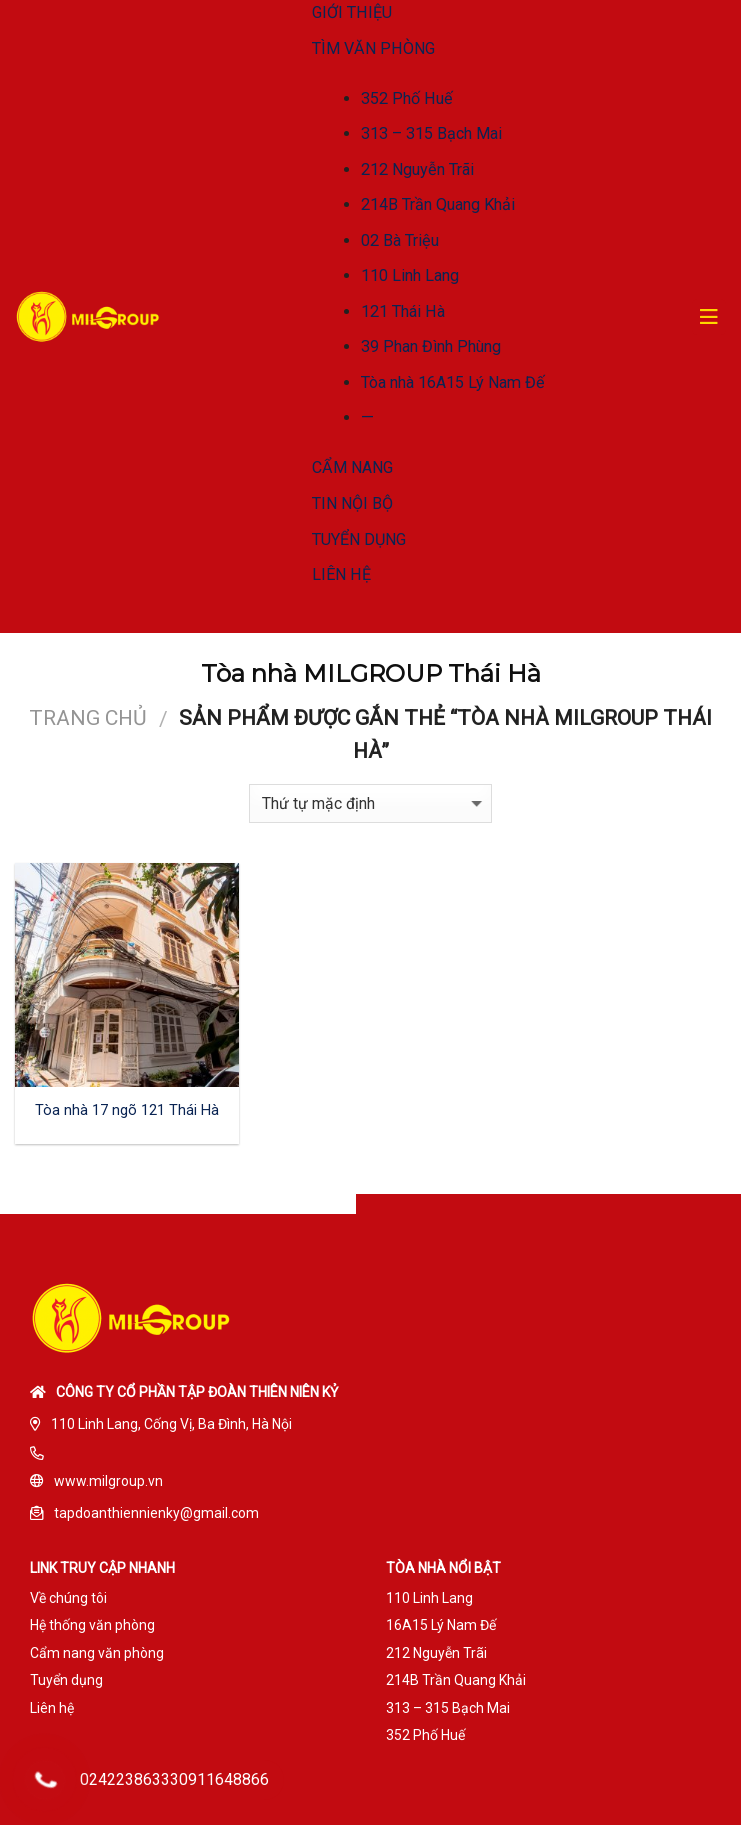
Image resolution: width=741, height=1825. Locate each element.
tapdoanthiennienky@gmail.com (156, 1513)
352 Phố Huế (407, 98)
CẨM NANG (352, 467)
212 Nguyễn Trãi (417, 169)
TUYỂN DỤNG (359, 539)
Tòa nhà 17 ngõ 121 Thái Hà (127, 1110)
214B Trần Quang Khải (438, 204)
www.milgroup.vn (108, 1481)
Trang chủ (88, 718)
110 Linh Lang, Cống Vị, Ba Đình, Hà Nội (171, 1424)
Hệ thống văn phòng (92, 1625)
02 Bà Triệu (400, 240)
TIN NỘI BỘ (352, 503)
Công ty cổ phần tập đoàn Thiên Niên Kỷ (197, 1392)
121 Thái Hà (403, 311)
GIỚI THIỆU (352, 12)
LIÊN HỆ (341, 574)
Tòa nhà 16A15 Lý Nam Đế (453, 382)
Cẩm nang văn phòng (97, 1653)
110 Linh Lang (410, 275)
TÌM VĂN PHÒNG (373, 48)
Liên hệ (52, 1708)
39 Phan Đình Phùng (431, 346)
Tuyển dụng (66, 1680)
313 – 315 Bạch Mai (431, 133)
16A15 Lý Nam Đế (441, 1625)
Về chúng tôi (68, 1598)
